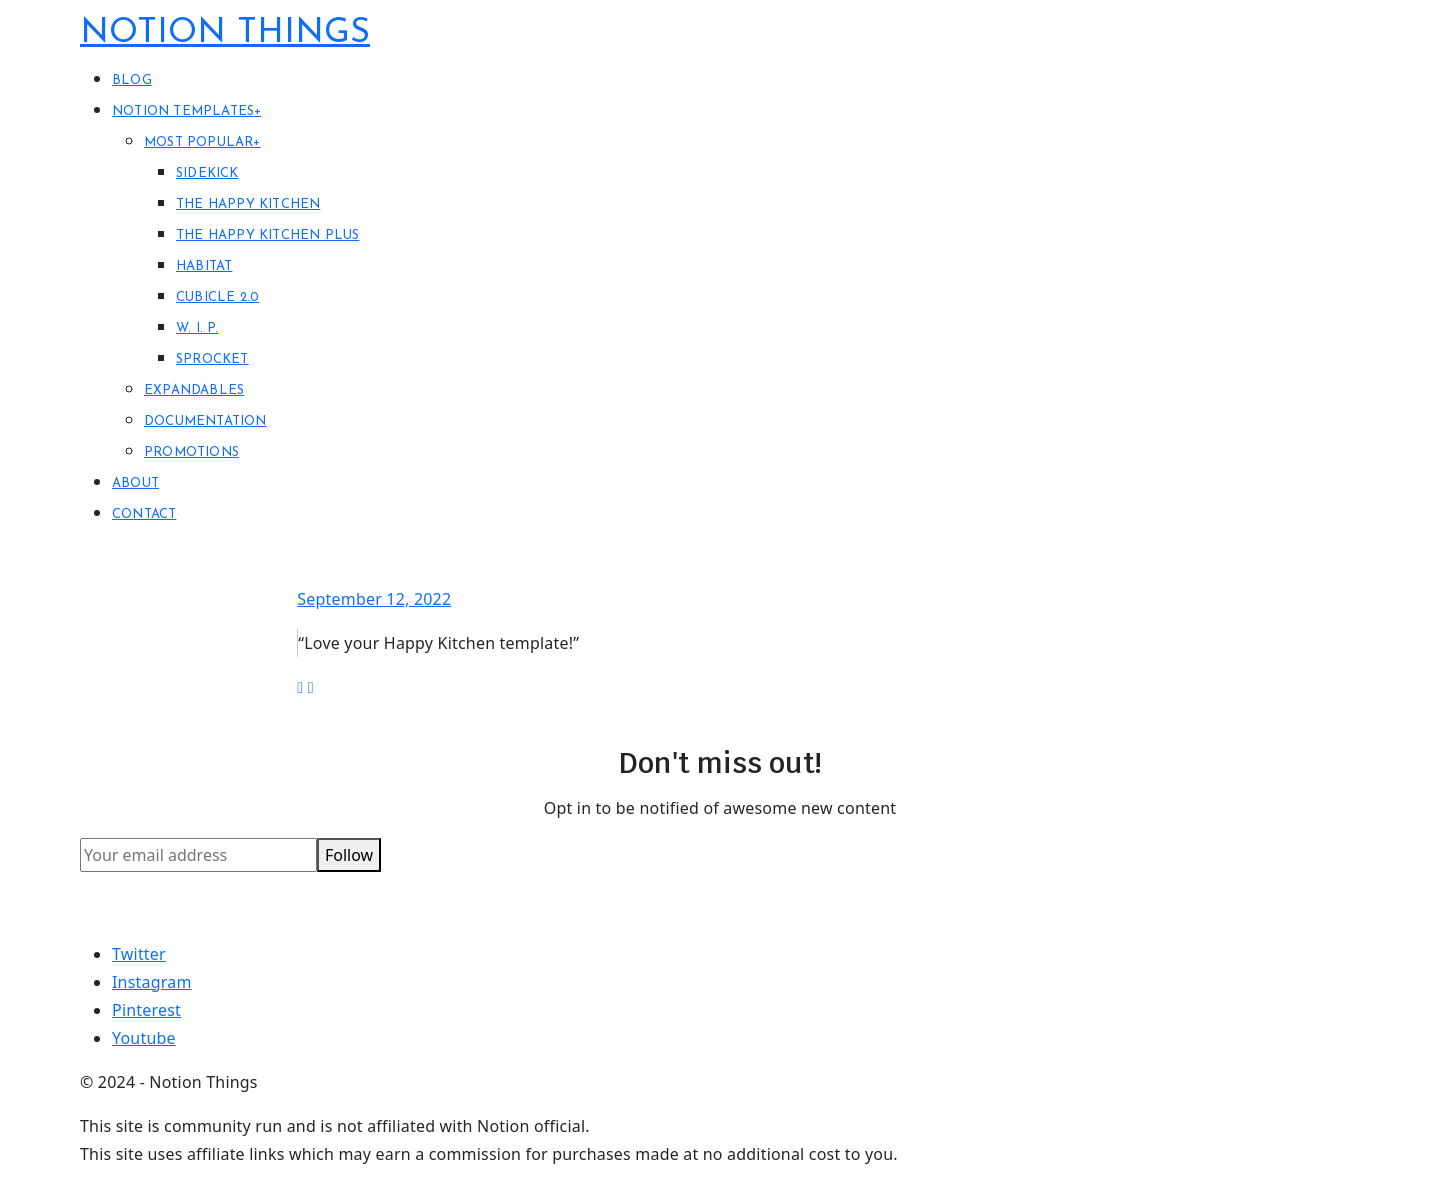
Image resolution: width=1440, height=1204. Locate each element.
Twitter (139, 954)
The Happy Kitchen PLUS (267, 235)
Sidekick (207, 173)
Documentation (205, 421)
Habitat (204, 266)
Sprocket (212, 359)
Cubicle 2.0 (217, 297)
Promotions (191, 452)
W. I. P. (197, 328)
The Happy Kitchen (248, 204)
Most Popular (202, 142)
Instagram (152, 982)
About (135, 483)
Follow (349, 855)
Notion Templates (186, 111)
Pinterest (146, 1010)
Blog (132, 80)
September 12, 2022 (374, 599)
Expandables (194, 390)
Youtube (144, 1038)
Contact (144, 514)
